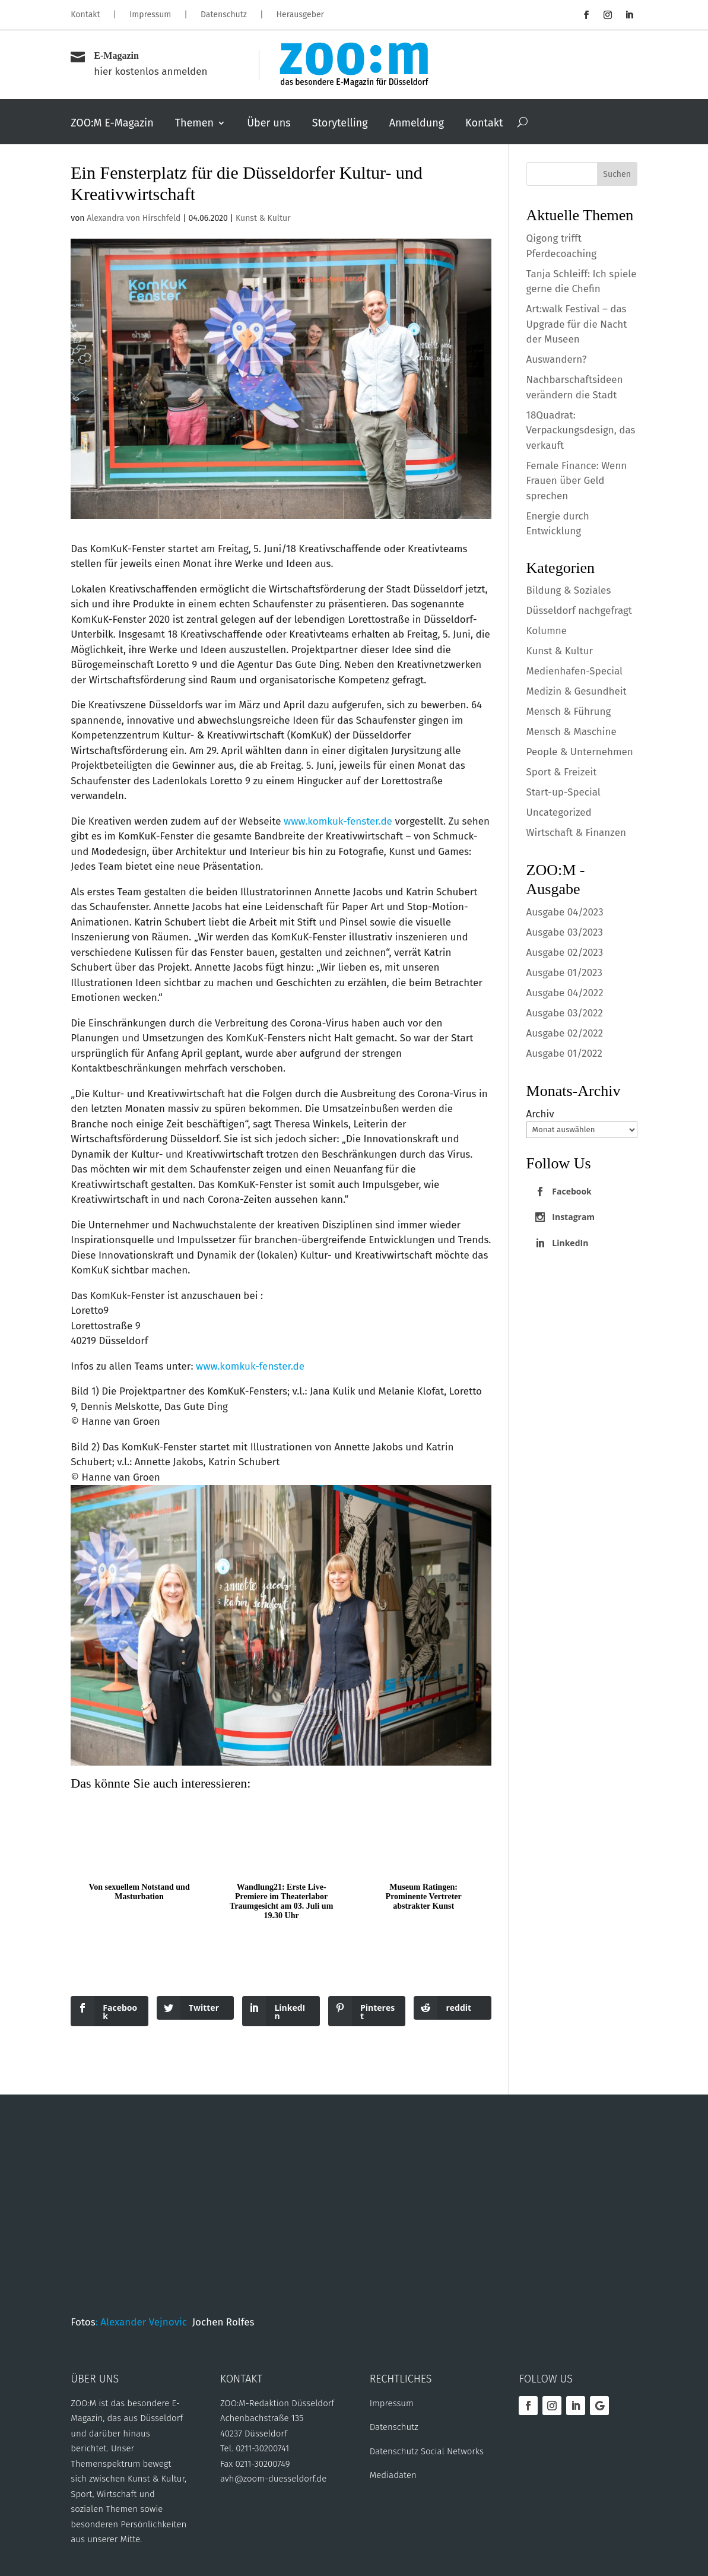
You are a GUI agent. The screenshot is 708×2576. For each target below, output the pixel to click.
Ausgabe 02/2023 (565, 952)
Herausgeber (300, 15)
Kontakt (85, 15)
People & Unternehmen (579, 752)
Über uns (269, 124)
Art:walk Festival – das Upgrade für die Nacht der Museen (576, 324)
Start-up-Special (563, 792)
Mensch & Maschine (571, 731)
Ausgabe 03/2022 (564, 1013)
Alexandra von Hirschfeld (133, 218)
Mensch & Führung (568, 711)
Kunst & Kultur (263, 218)
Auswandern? (556, 359)
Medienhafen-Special (574, 671)
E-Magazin (116, 55)
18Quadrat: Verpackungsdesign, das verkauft (581, 430)
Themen (194, 124)
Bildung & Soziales (568, 590)
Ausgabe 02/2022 (565, 1033)
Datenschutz (224, 15)
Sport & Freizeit (561, 772)
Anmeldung (416, 124)
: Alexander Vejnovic (144, 2322)
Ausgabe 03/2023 (564, 932)
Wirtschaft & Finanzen (576, 832)
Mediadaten (393, 2475)
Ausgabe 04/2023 (565, 912)
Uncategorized (559, 812)
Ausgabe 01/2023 (564, 973)
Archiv (540, 1114)
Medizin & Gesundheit (576, 691)
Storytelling (340, 124)
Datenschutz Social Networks (427, 2451)
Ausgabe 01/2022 (564, 1053)
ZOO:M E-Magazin (112, 124)
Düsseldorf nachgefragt (579, 610)
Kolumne (546, 631)
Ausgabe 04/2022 (565, 993)
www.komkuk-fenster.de (338, 821)
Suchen (617, 174)
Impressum (150, 15)
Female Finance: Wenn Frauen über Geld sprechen (576, 481)
